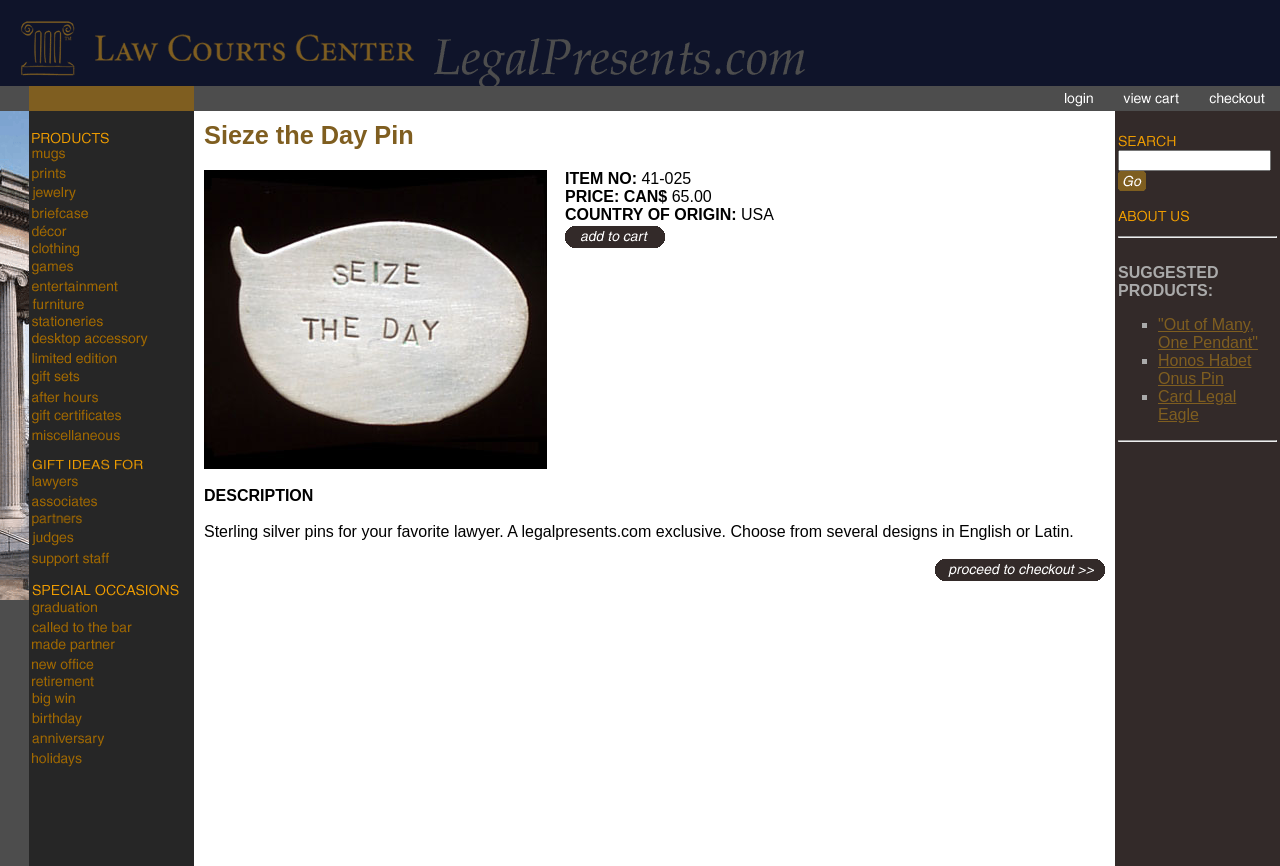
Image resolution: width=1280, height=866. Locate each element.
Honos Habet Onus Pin (1204, 369)
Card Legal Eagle (1197, 405)
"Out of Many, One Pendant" (1208, 333)
